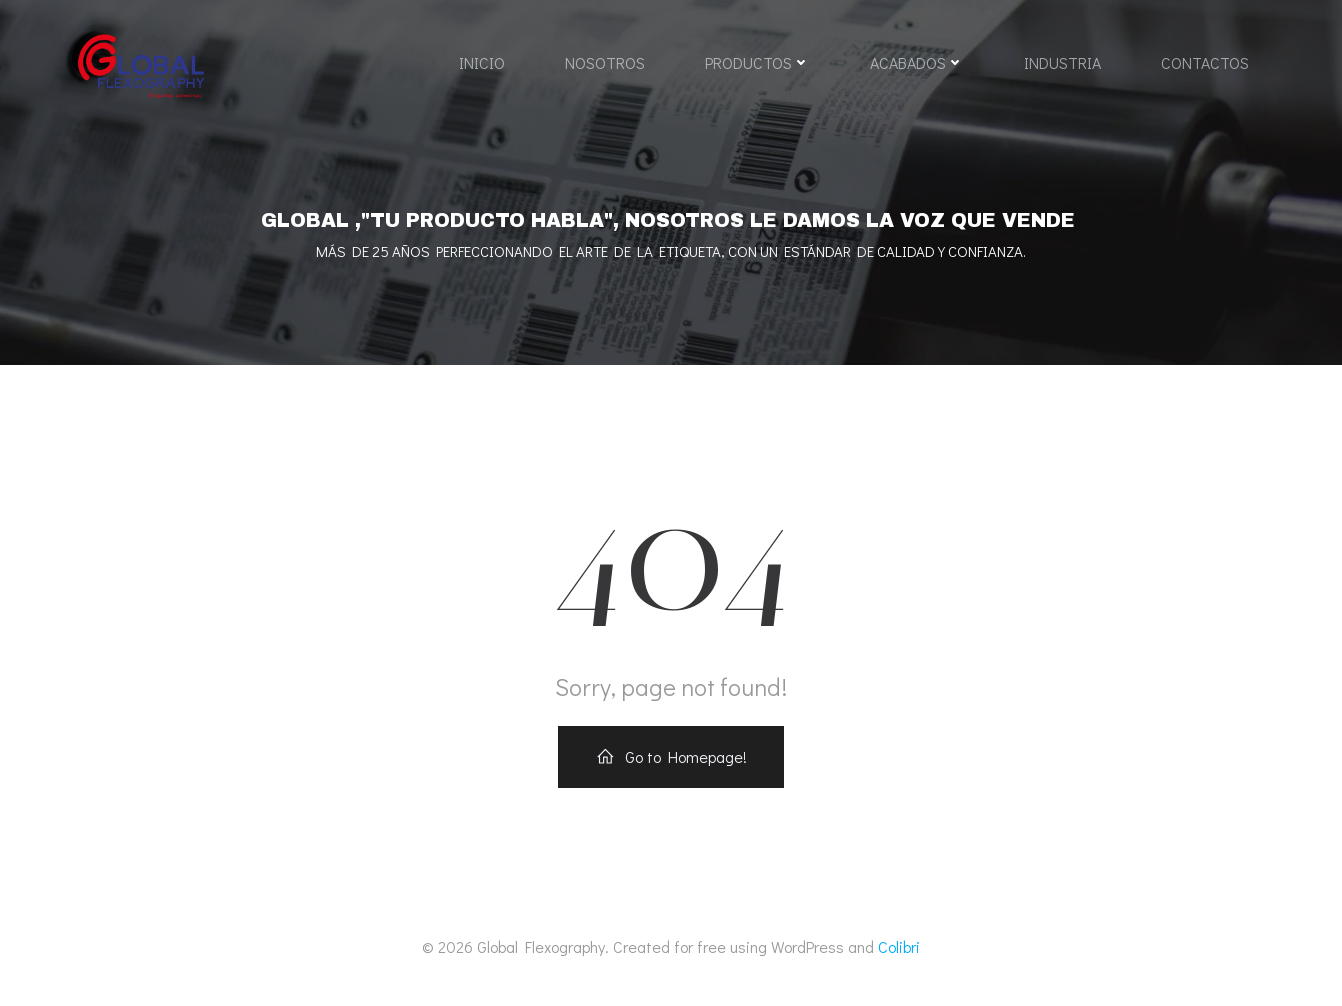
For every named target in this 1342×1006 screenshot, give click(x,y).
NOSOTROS (605, 62)
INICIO (482, 62)
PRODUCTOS (757, 62)
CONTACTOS (1205, 62)
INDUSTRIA (1062, 62)
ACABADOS (917, 62)
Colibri (899, 946)
